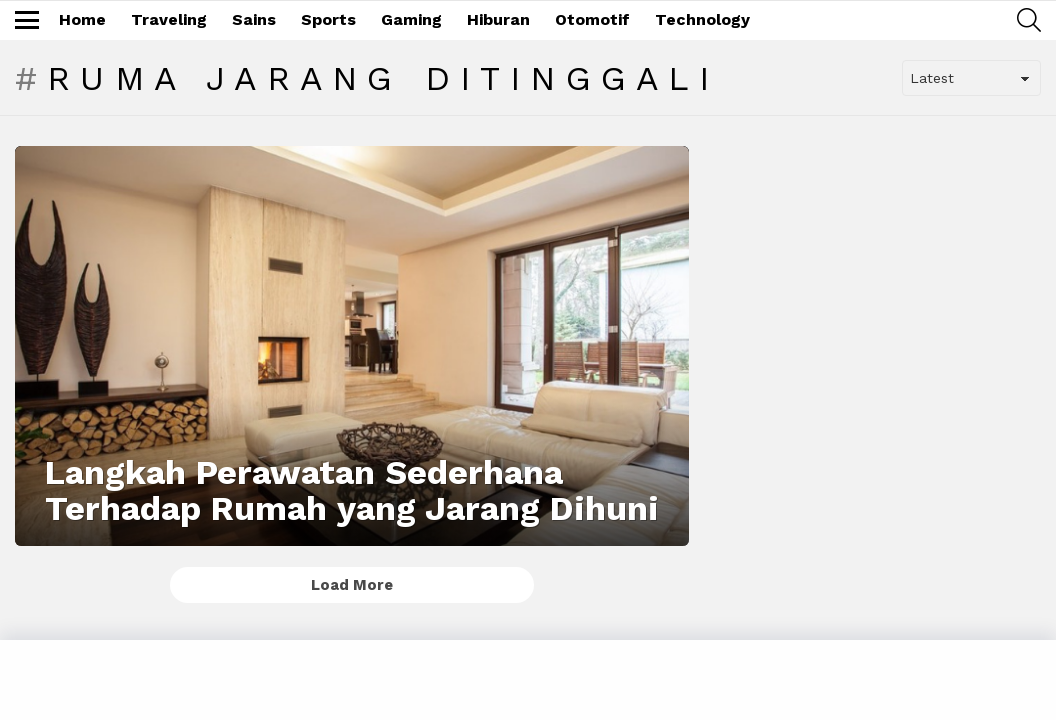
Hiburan (498, 19)
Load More (352, 585)
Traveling (169, 19)
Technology (702, 19)
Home (82, 19)
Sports (328, 19)
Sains (254, 19)
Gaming (411, 19)
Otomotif (592, 19)
